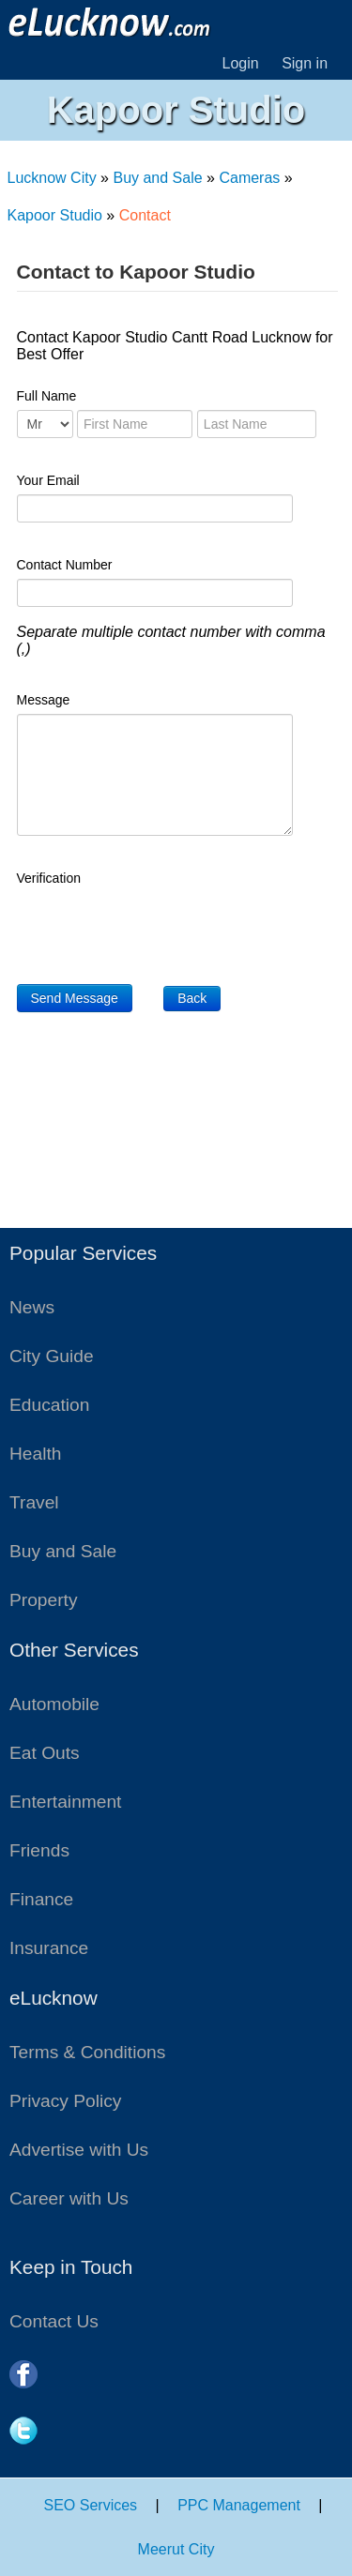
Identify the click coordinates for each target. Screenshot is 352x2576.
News (31, 1307)
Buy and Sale (157, 178)
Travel (34, 1502)
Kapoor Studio (55, 215)
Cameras (249, 178)
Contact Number (65, 564)
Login (240, 63)
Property (43, 1600)
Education (49, 1405)
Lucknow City (52, 178)
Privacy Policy (65, 2101)
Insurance (48, 1948)
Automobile (54, 1704)
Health (35, 1453)
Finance (41, 1899)
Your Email (48, 480)
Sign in (305, 63)
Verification (49, 878)
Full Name (47, 395)
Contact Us (54, 2321)
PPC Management (238, 2505)
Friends (39, 1850)
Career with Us (69, 2198)
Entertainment (65, 1801)
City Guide (51, 1356)
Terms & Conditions (87, 2052)
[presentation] (159, 928)
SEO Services (91, 2505)
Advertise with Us (78, 2149)
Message (43, 699)
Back (192, 998)
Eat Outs (44, 1753)
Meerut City (176, 2549)
